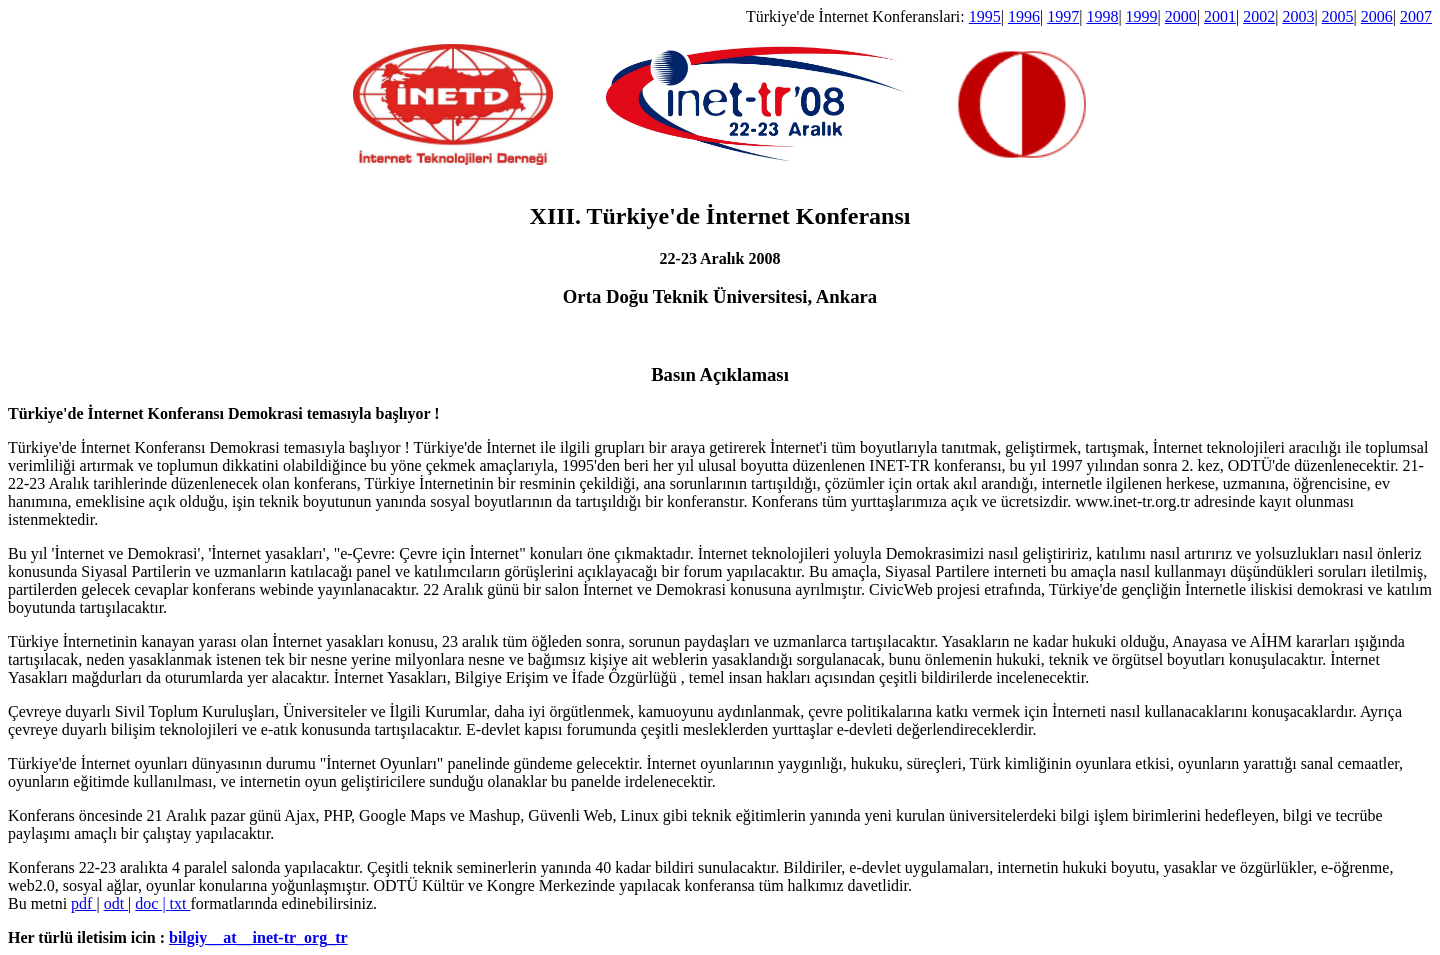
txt (180, 903)
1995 (985, 16)
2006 (1377, 16)
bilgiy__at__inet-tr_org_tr (258, 937)
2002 (1259, 16)
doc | (152, 903)
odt (116, 903)
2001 (1220, 16)
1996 (1024, 16)
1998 (1102, 16)
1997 (1063, 16)
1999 (1142, 16)
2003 (1298, 16)
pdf (83, 903)
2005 (1338, 16)
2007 (1416, 16)
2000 (1181, 16)
